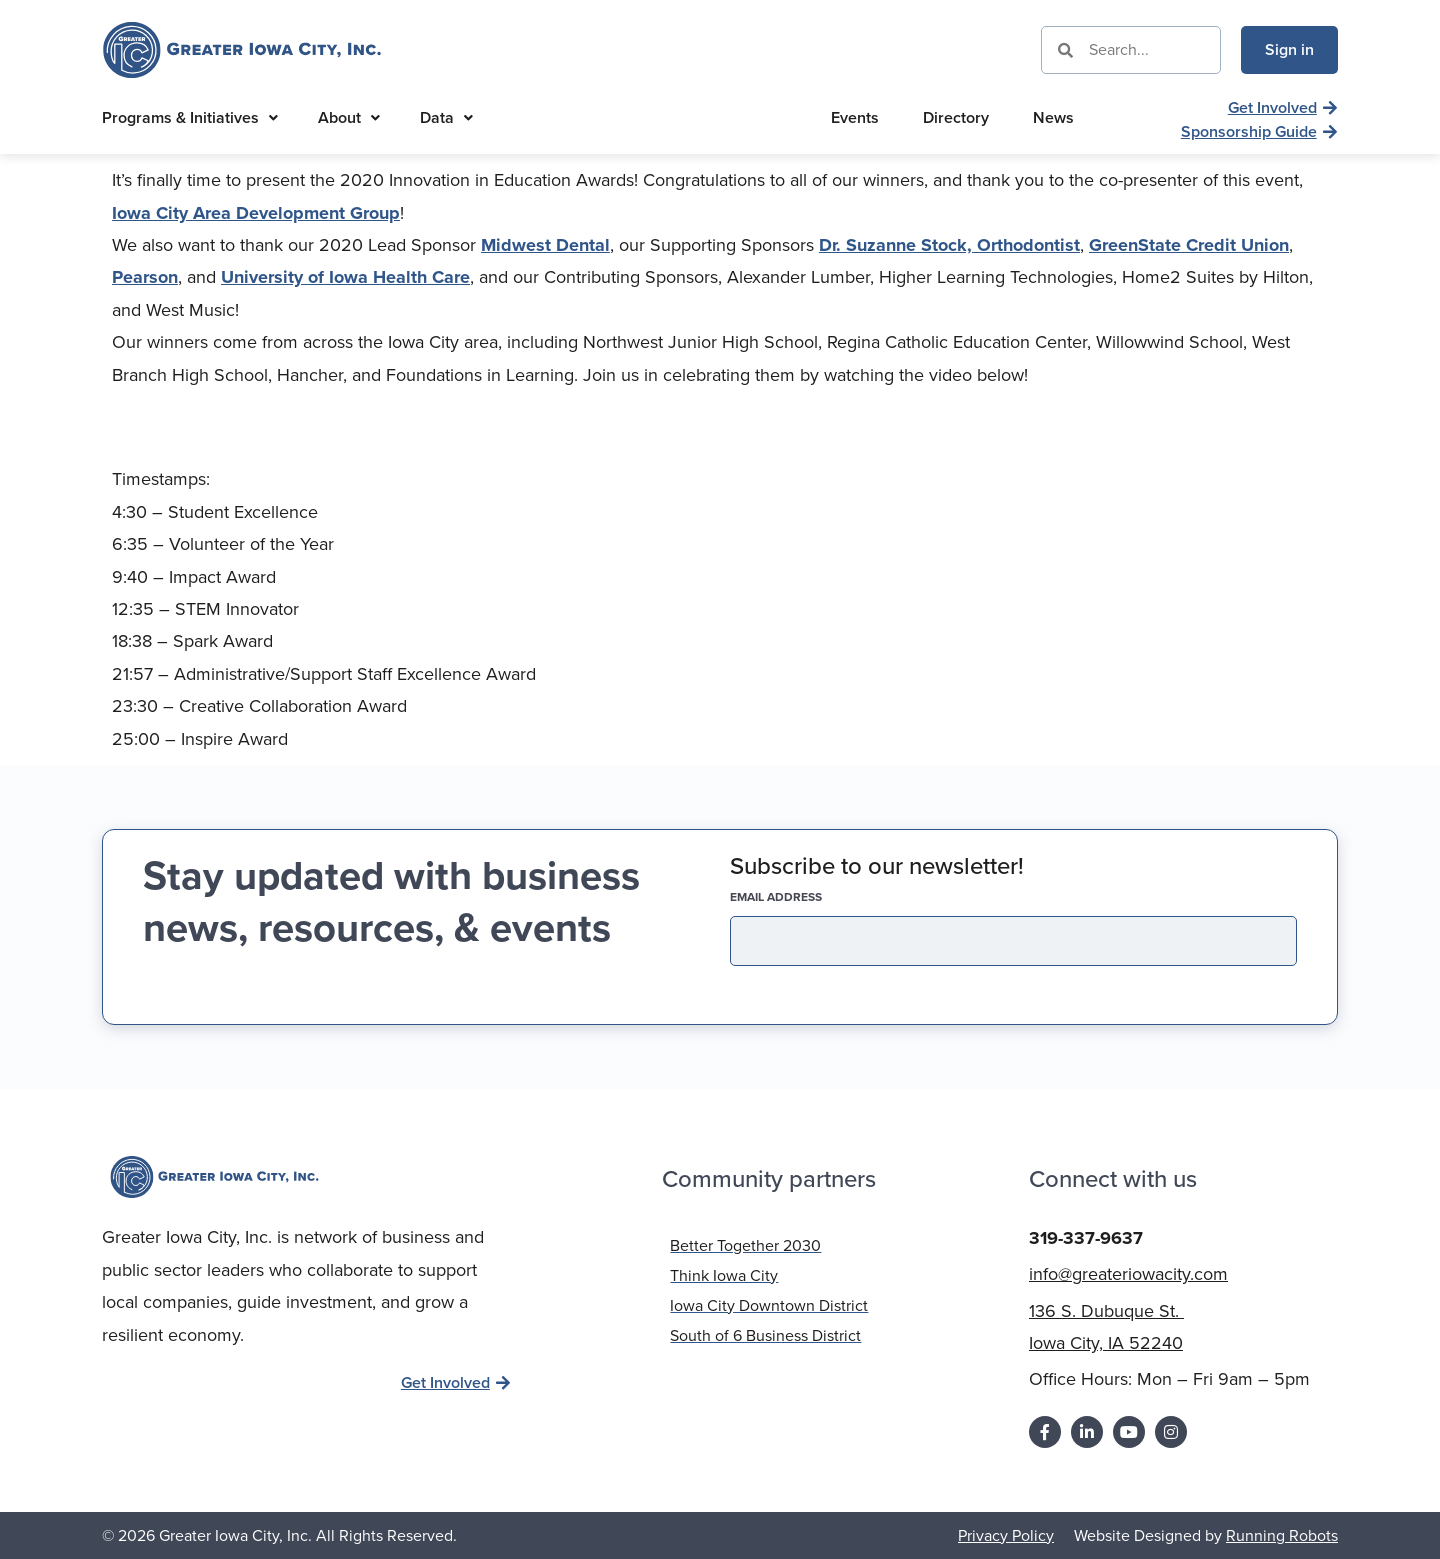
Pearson (145, 277)
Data (446, 117)
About (349, 117)
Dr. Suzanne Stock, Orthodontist (949, 245)
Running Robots (1282, 1533)
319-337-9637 (1086, 1236)
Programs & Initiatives (190, 117)
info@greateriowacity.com (1128, 1272)
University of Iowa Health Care (345, 277)
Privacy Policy (1006, 1533)
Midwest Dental (545, 245)
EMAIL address (811, 897)
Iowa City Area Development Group (256, 213)
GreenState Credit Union (1189, 245)
